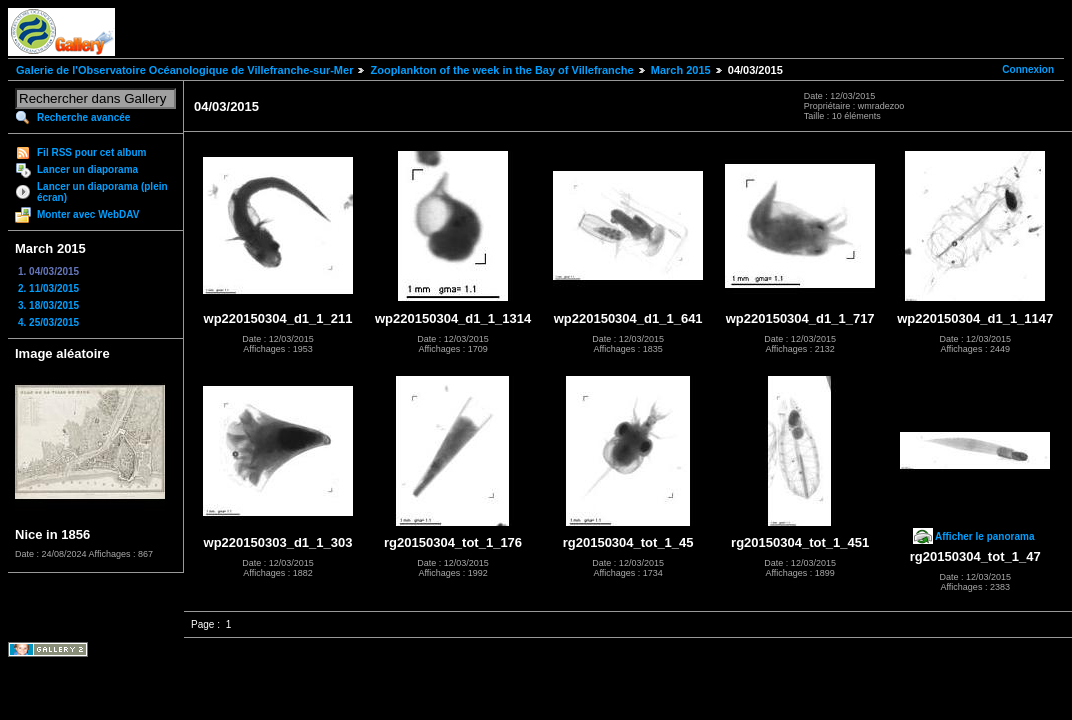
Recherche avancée (83, 117)
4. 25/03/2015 (48, 322)
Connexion (1028, 69)
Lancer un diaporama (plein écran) (102, 192)
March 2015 (681, 70)
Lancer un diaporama (87, 169)
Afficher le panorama (984, 536)
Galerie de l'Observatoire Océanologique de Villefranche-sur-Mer (184, 70)
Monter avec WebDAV (88, 214)
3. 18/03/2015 (48, 305)
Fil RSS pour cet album (91, 152)
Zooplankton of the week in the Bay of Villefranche (501, 70)
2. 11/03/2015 (48, 288)
